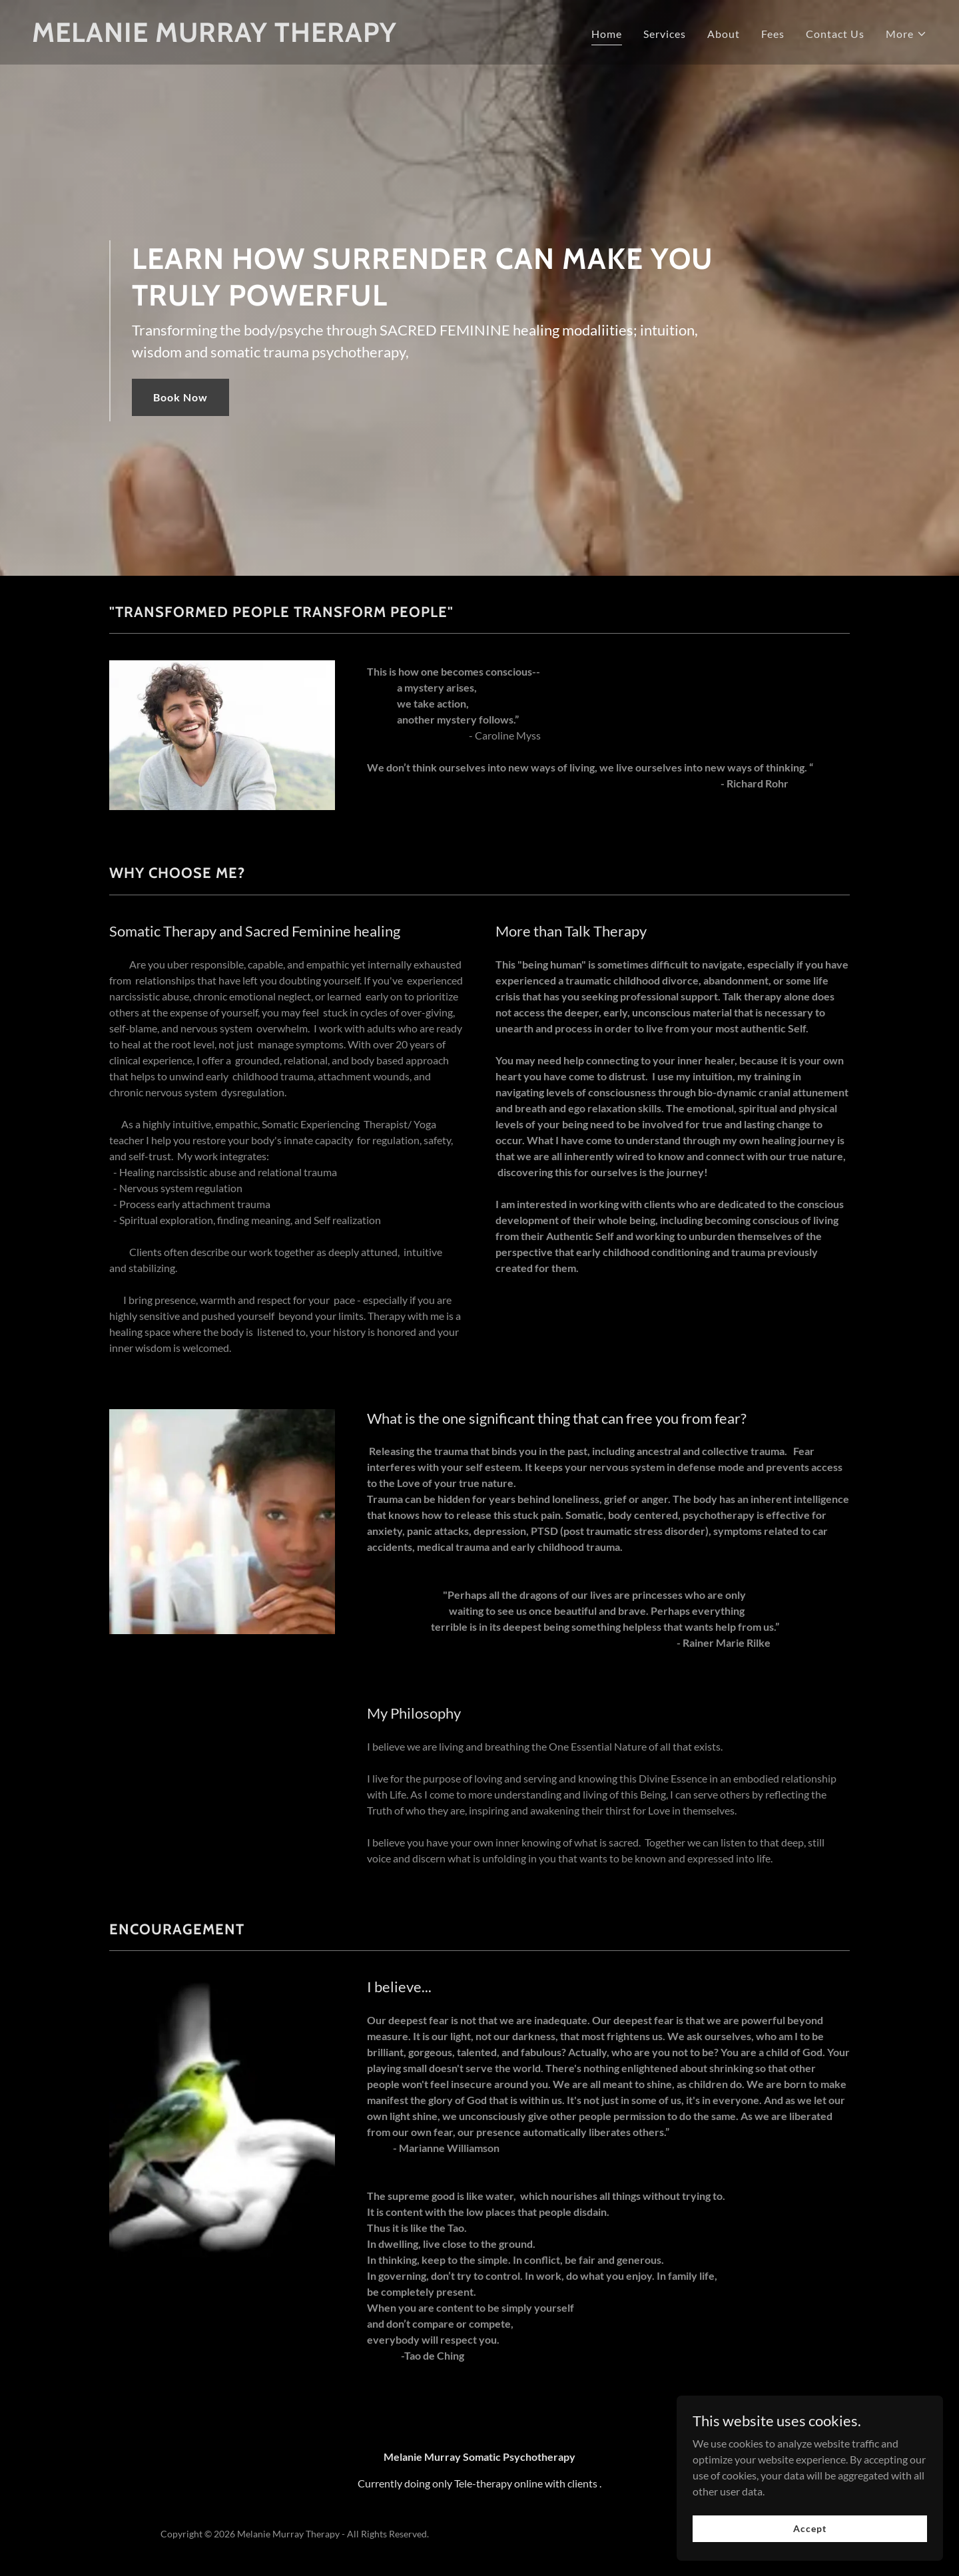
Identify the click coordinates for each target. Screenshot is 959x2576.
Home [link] (606, 33)
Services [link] (664, 33)
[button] (906, 34)
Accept (809, 2546)
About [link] (723, 33)
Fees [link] (773, 33)
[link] (214, 37)
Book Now (180, 397)
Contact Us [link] (835, 33)
